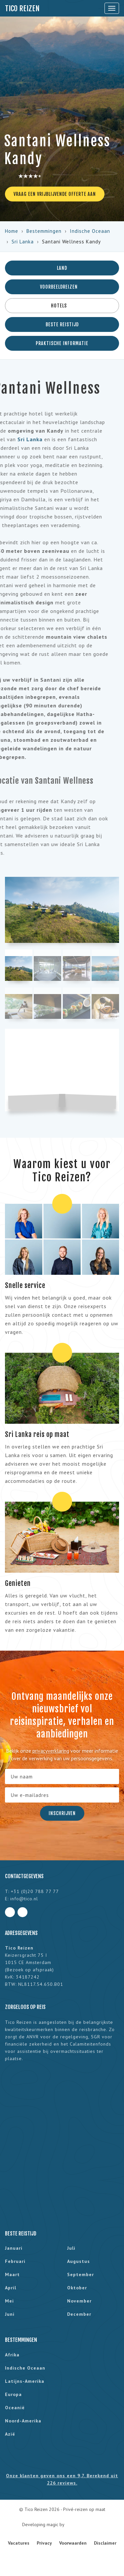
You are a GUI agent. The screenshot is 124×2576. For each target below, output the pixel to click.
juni (10, 2314)
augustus (78, 2261)
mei (9, 2301)
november (79, 2301)
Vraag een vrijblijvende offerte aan (55, 194)
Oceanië (15, 2408)
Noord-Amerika (23, 2421)
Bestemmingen (44, 231)
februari (15, 2261)
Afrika (12, 2355)
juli (71, 2248)
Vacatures (18, 2543)
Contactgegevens (24, 1876)
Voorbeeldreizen (62, 287)
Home (11, 231)
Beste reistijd (62, 324)
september (80, 2274)
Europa (13, 2394)
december (79, 2314)
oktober (77, 2288)
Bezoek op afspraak (29, 1970)
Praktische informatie (62, 343)
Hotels (62, 305)
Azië (10, 2434)
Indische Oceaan (90, 231)
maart (12, 2274)
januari (13, 2248)
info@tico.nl (24, 1899)
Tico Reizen (22, 8)
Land (62, 268)
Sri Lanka (23, 241)
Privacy (44, 2543)
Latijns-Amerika (24, 2381)
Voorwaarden (73, 2543)
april (10, 2288)
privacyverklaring (50, 1750)
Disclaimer (105, 2543)
